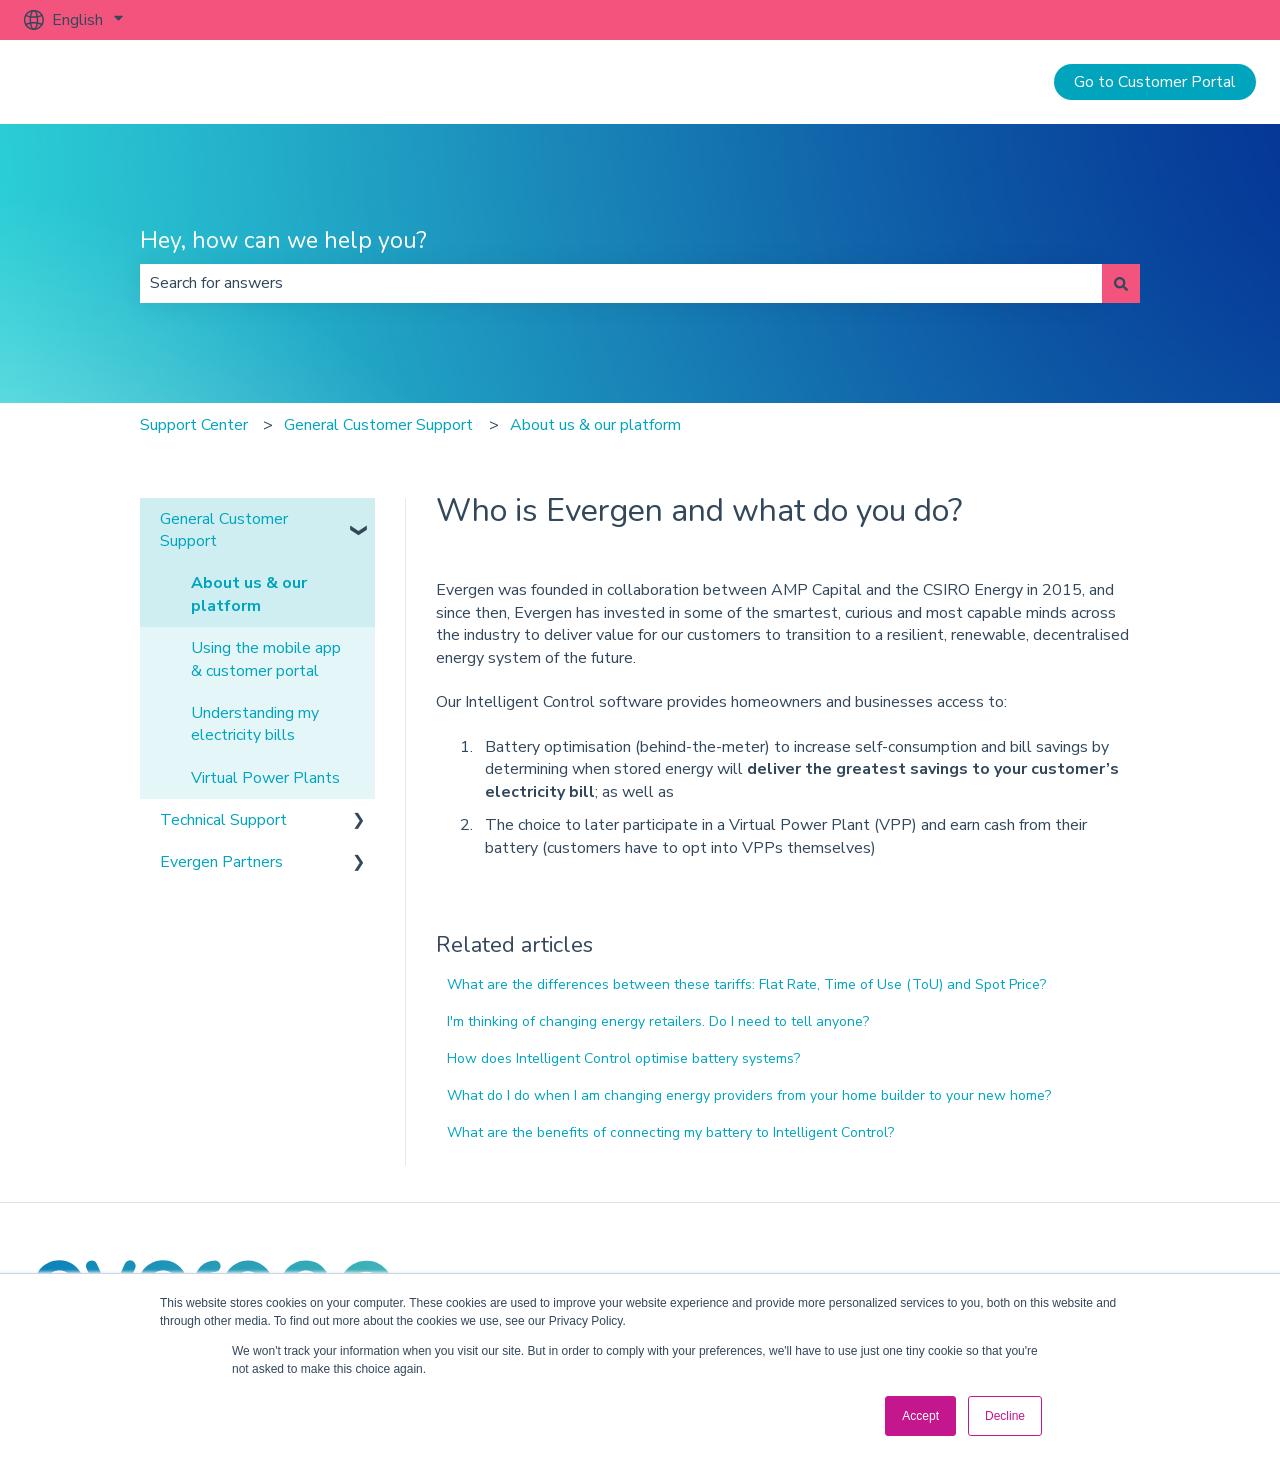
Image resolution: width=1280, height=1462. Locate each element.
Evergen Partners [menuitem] (221, 862)
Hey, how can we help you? (283, 240)
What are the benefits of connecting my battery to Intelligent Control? (670, 1132)
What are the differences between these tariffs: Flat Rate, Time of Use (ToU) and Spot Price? (746, 984)
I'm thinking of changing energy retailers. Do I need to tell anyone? (658, 1021)
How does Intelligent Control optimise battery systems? (623, 1058)
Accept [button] (920, 1416)
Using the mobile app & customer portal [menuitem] (266, 659)
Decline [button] (1005, 1416)
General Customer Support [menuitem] (224, 530)
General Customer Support (378, 425)
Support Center (194, 425)
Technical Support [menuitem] (223, 820)
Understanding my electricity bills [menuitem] (255, 724)
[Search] (1121, 283)
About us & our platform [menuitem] (249, 594)
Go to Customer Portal (1155, 82)
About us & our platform (595, 425)
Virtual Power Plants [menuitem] (265, 778)
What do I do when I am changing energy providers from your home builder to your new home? (749, 1095)
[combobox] (621, 283)
